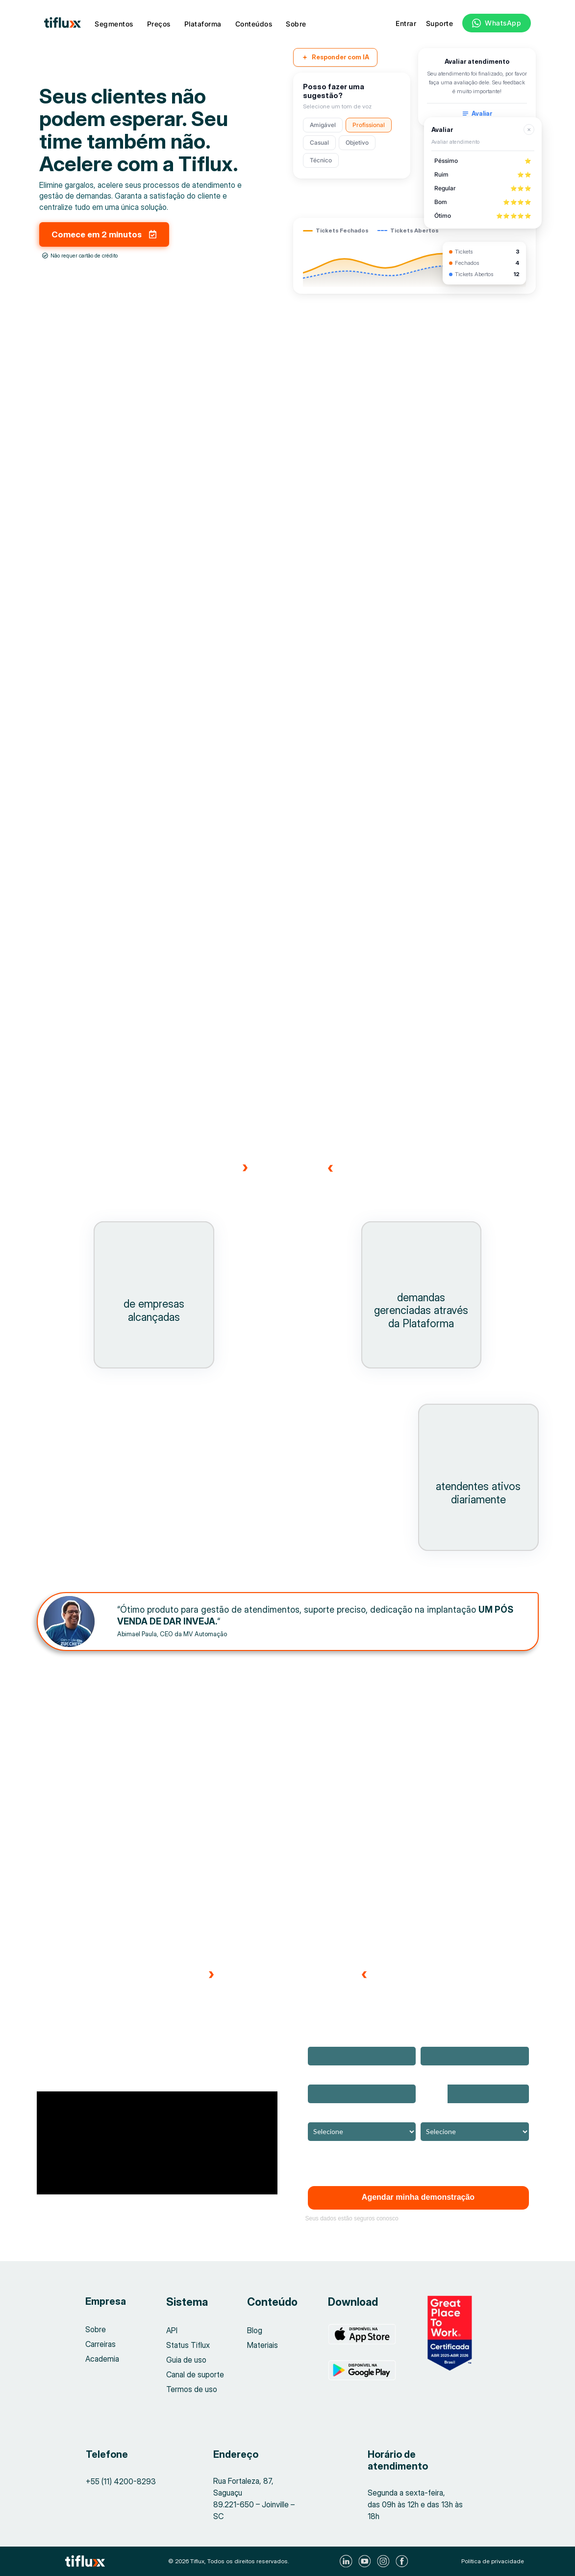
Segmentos (114, 24)
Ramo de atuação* (335, 2115)
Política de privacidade (492, 2561)
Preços (159, 24)
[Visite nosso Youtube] (366, 2561)
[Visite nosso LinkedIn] (347, 2561)
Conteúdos (254, 24)
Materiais (262, 2345)
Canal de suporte (195, 2375)
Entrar (406, 23)
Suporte (439, 23)
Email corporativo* (448, 2039)
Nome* (318, 2039)
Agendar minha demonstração (418, 2197)
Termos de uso (191, 2390)
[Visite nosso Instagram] (384, 2561)
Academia (102, 2360)
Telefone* (436, 2077)
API (171, 2331)
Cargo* (431, 2115)
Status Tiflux (188, 2345)
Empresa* (322, 2077)
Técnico (321, 160)
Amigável (323, 125)
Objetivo (357, 142)
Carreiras (100, 2345)
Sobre (296, 24)
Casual (319, 142)
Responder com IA (335, 57)
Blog (254, 2331)
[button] (68, 2212)
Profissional (368, 125)
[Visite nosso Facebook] (403, 2561)
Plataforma (203, 24)
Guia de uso (186, 2360)
